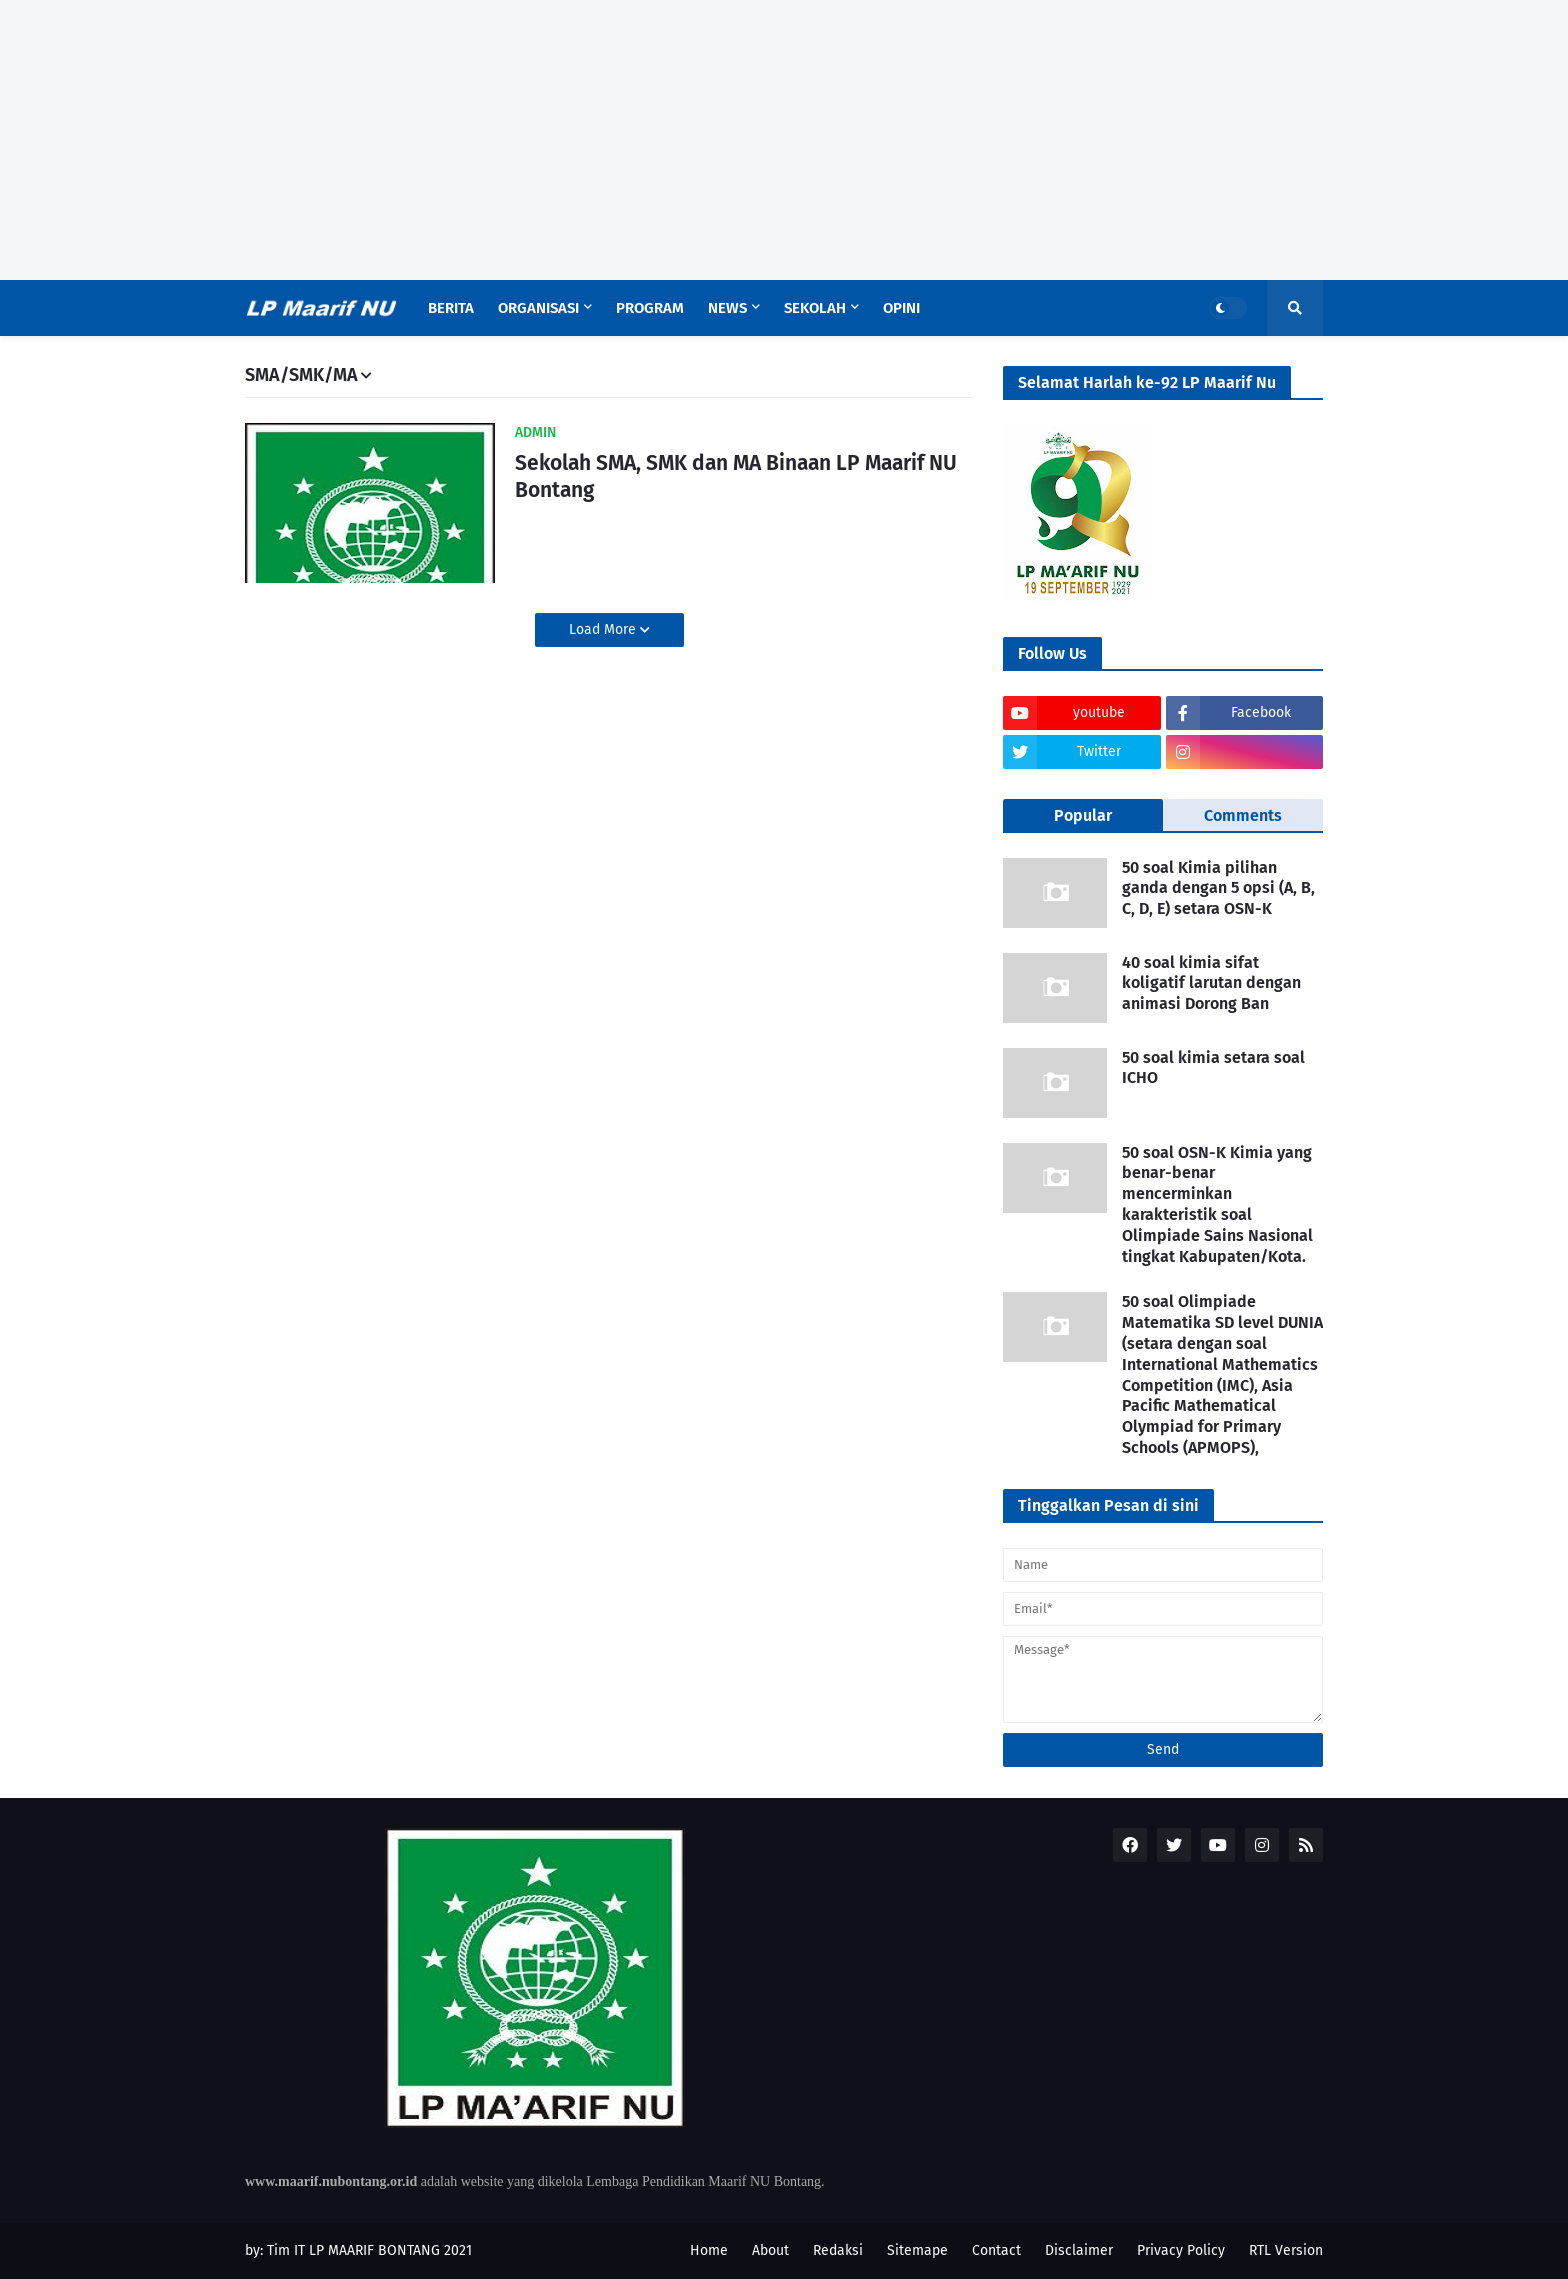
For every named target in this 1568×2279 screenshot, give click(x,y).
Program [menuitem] (650, 308)
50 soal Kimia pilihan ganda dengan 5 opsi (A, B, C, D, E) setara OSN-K (1218, 888)
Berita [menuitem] (451, 308)
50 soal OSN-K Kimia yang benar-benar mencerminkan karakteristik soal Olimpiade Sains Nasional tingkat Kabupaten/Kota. (1217, 1204)
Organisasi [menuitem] (538, 308)
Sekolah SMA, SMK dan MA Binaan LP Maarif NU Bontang (736, 476)
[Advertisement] (784, 140)
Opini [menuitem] (901, 308)
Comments (1243, 815)
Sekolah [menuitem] (815, 308)
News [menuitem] (727, 308)
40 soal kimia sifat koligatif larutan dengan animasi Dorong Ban (1211, 983)
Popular (1083, 815)
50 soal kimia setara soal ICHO (1213, 1068)
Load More (604, 629)
